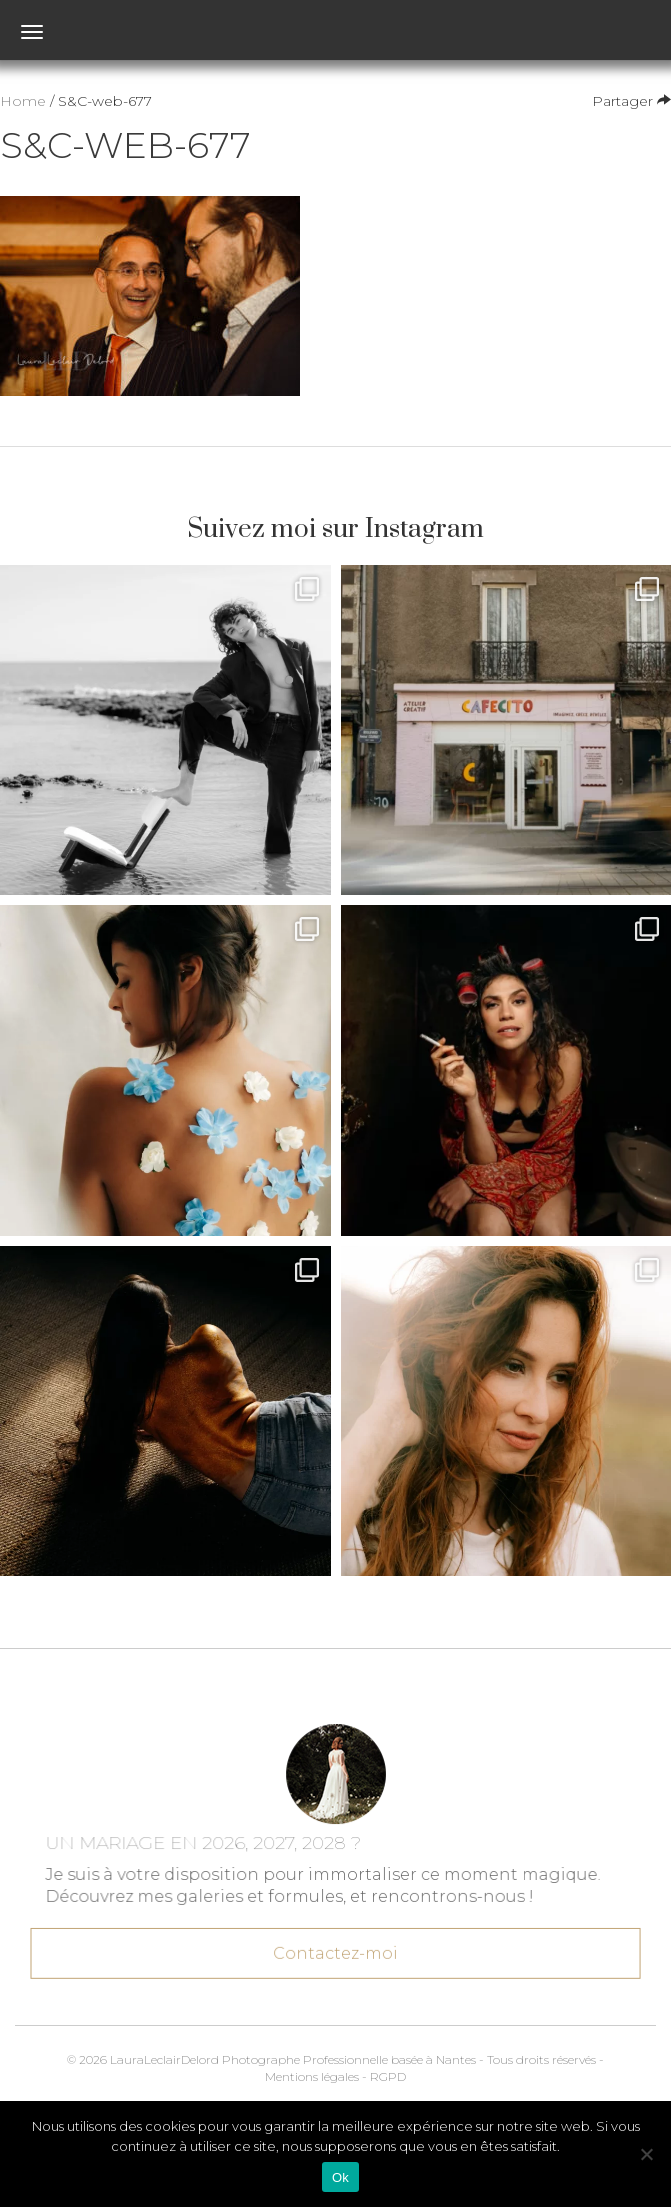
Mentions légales (312, 2076)
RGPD (388, 2076)
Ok (340, 2177)
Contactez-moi (335, 1951)
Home (23, 101)
